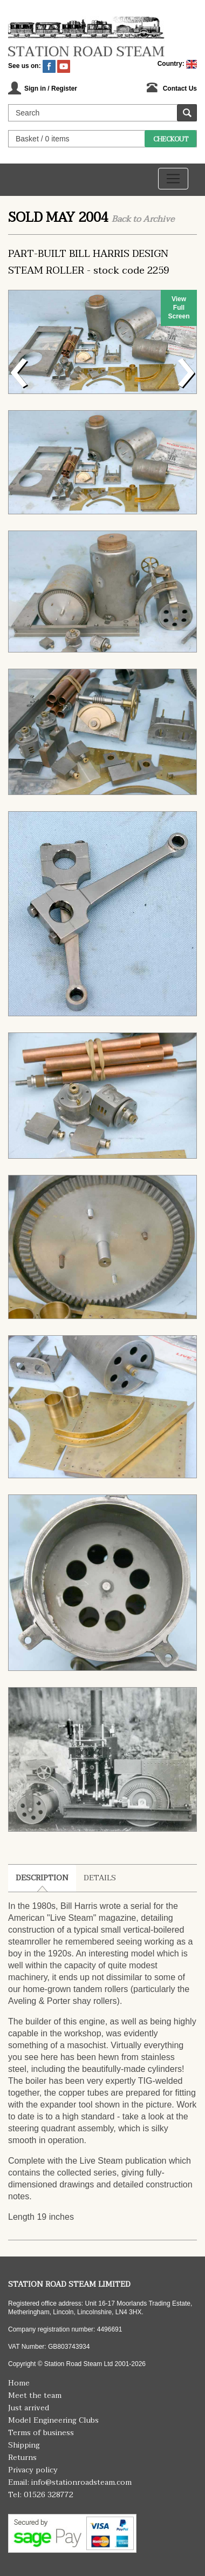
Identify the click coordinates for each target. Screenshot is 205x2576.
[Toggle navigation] (173, 178)
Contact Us (180, 88)
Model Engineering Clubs (53, 2420)
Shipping (24, 2445)
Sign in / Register (50, 88)
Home (19, 2383)
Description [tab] (42, 1878)
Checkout (170, 139)
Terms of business (41, 2433)
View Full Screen (178, 307)
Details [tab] (100, 1878)
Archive (158, 219)
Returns (22, 2457)
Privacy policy (33, 2470)
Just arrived (28, 2408)
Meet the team (35, 2395)
